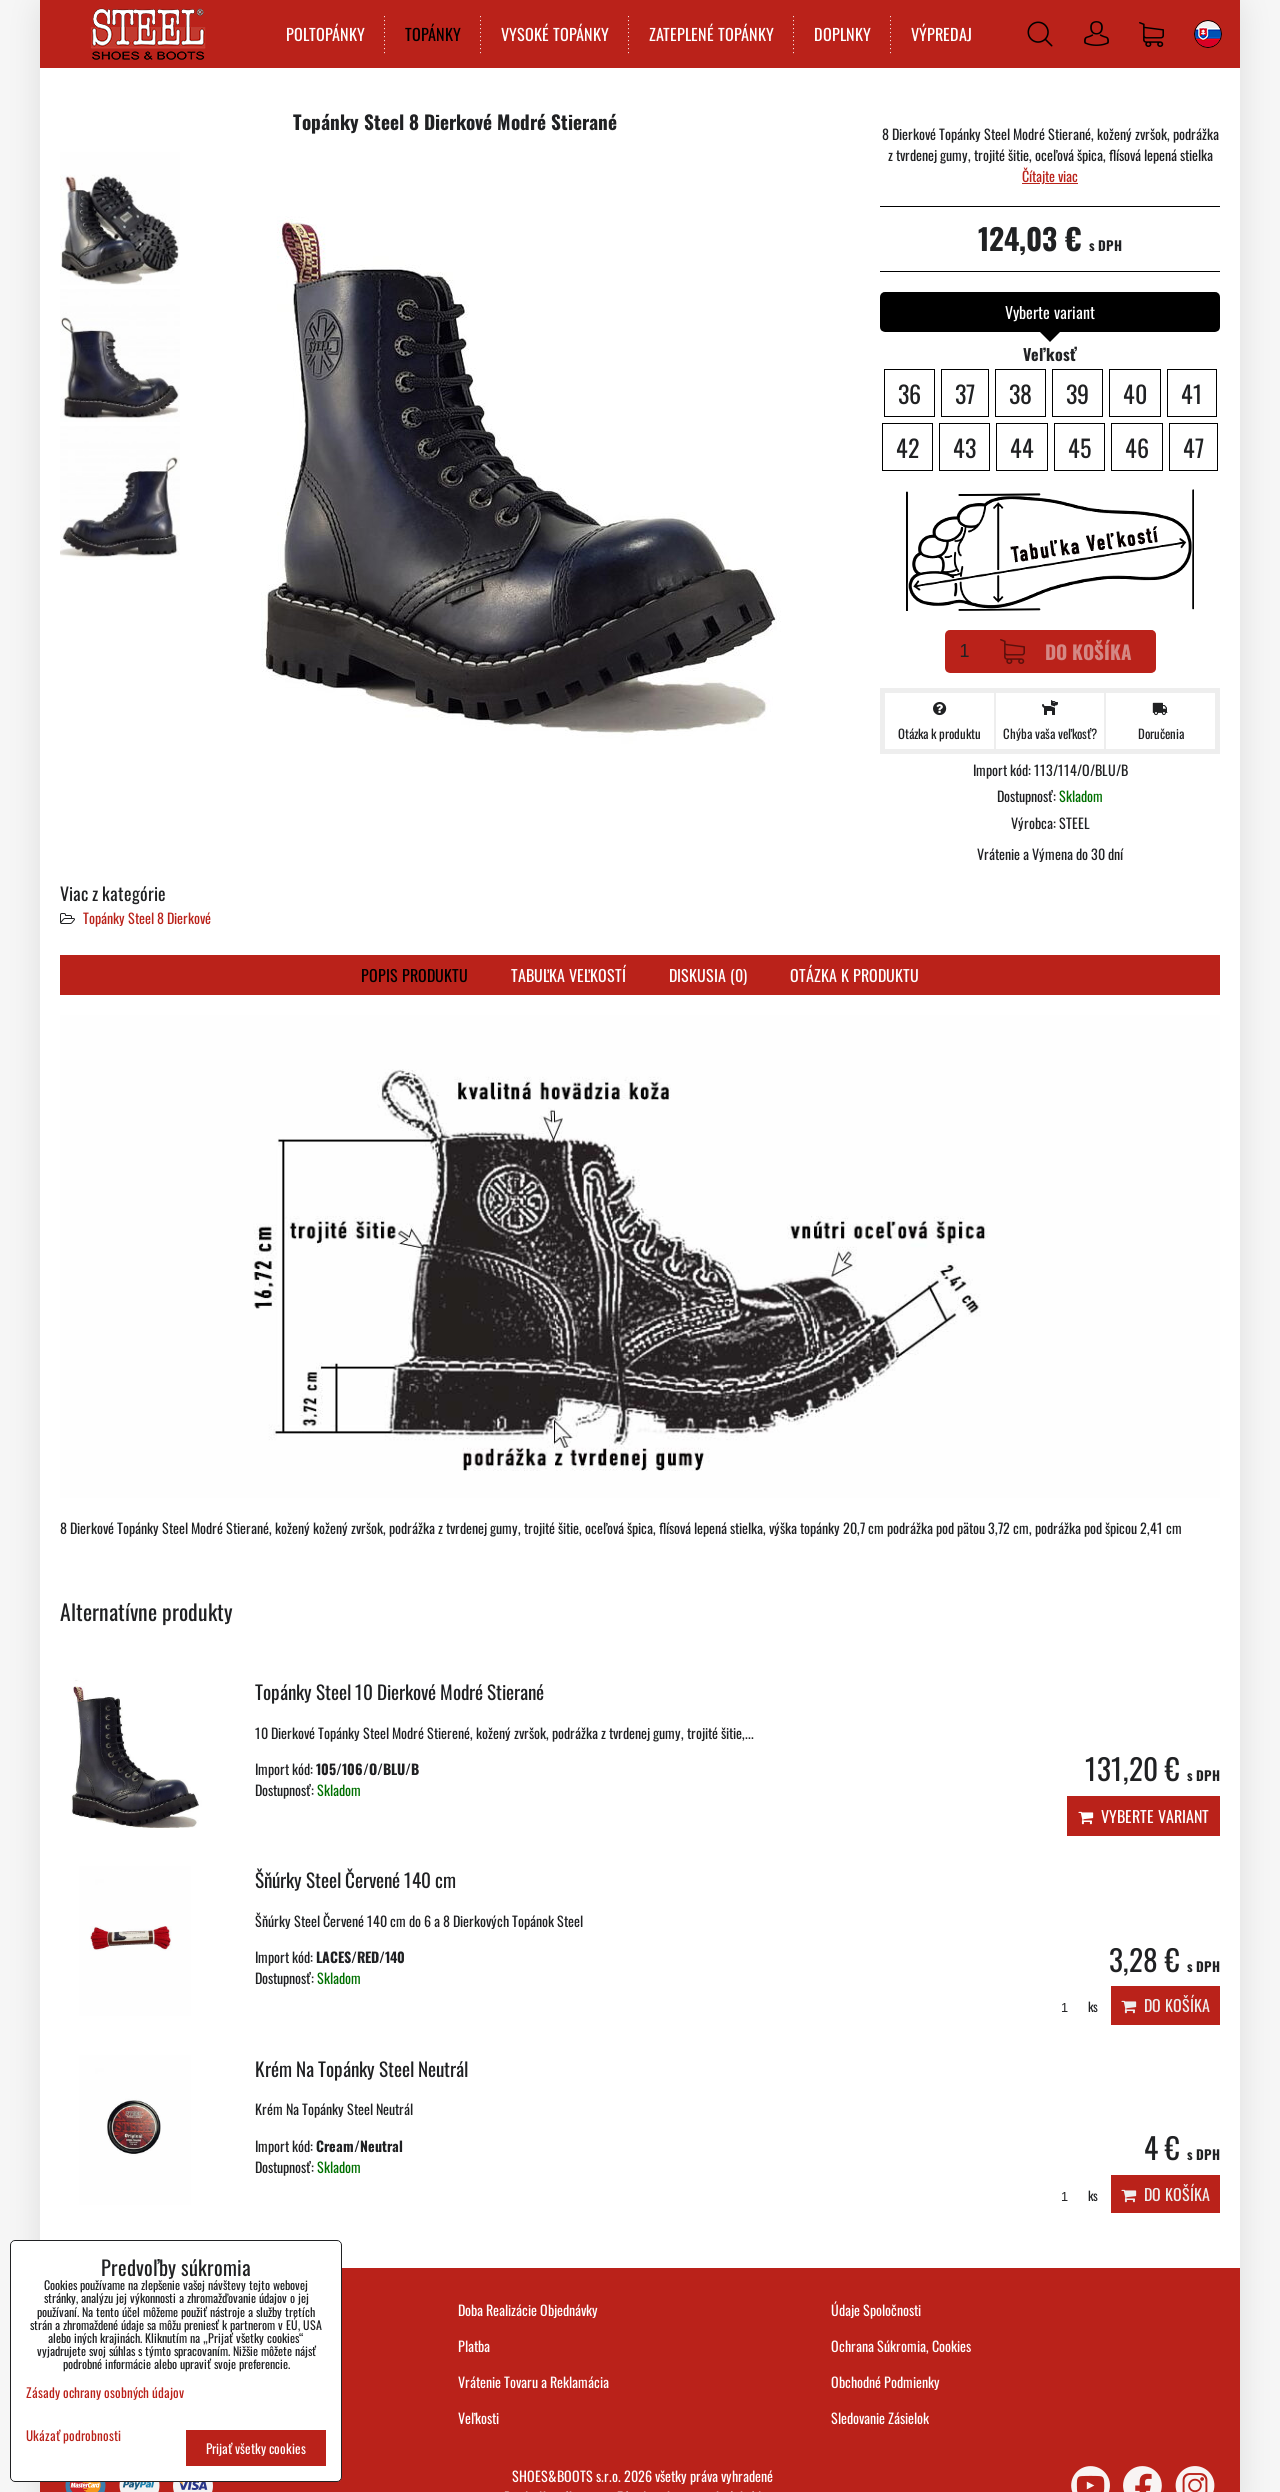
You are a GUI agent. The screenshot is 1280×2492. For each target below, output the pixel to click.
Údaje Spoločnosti (876, 2309)
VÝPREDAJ (940, 34)
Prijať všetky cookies (256, 2448)
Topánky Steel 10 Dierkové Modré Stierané (399, 1691)
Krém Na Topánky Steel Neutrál (361, 2068)
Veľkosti (478, 2417)
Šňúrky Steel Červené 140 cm (355, 1879)
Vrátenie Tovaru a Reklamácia (533, 2381)
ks (1072, 2006)
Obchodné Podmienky (885, 2381)
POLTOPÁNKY (324, 34)
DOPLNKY (841, 34)
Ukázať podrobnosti (73, 2435)
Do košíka (1066, 651)
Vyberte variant (1143, 1816)
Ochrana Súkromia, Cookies (901, 2345)
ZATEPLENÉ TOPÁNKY (710, 34)
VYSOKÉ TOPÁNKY (554, 34)
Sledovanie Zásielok (880, 2417)
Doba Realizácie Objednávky (528, 2309)
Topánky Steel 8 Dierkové (147, 917)
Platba (474, 2345)
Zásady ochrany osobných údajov (105, 2392)
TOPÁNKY (432, 34)
